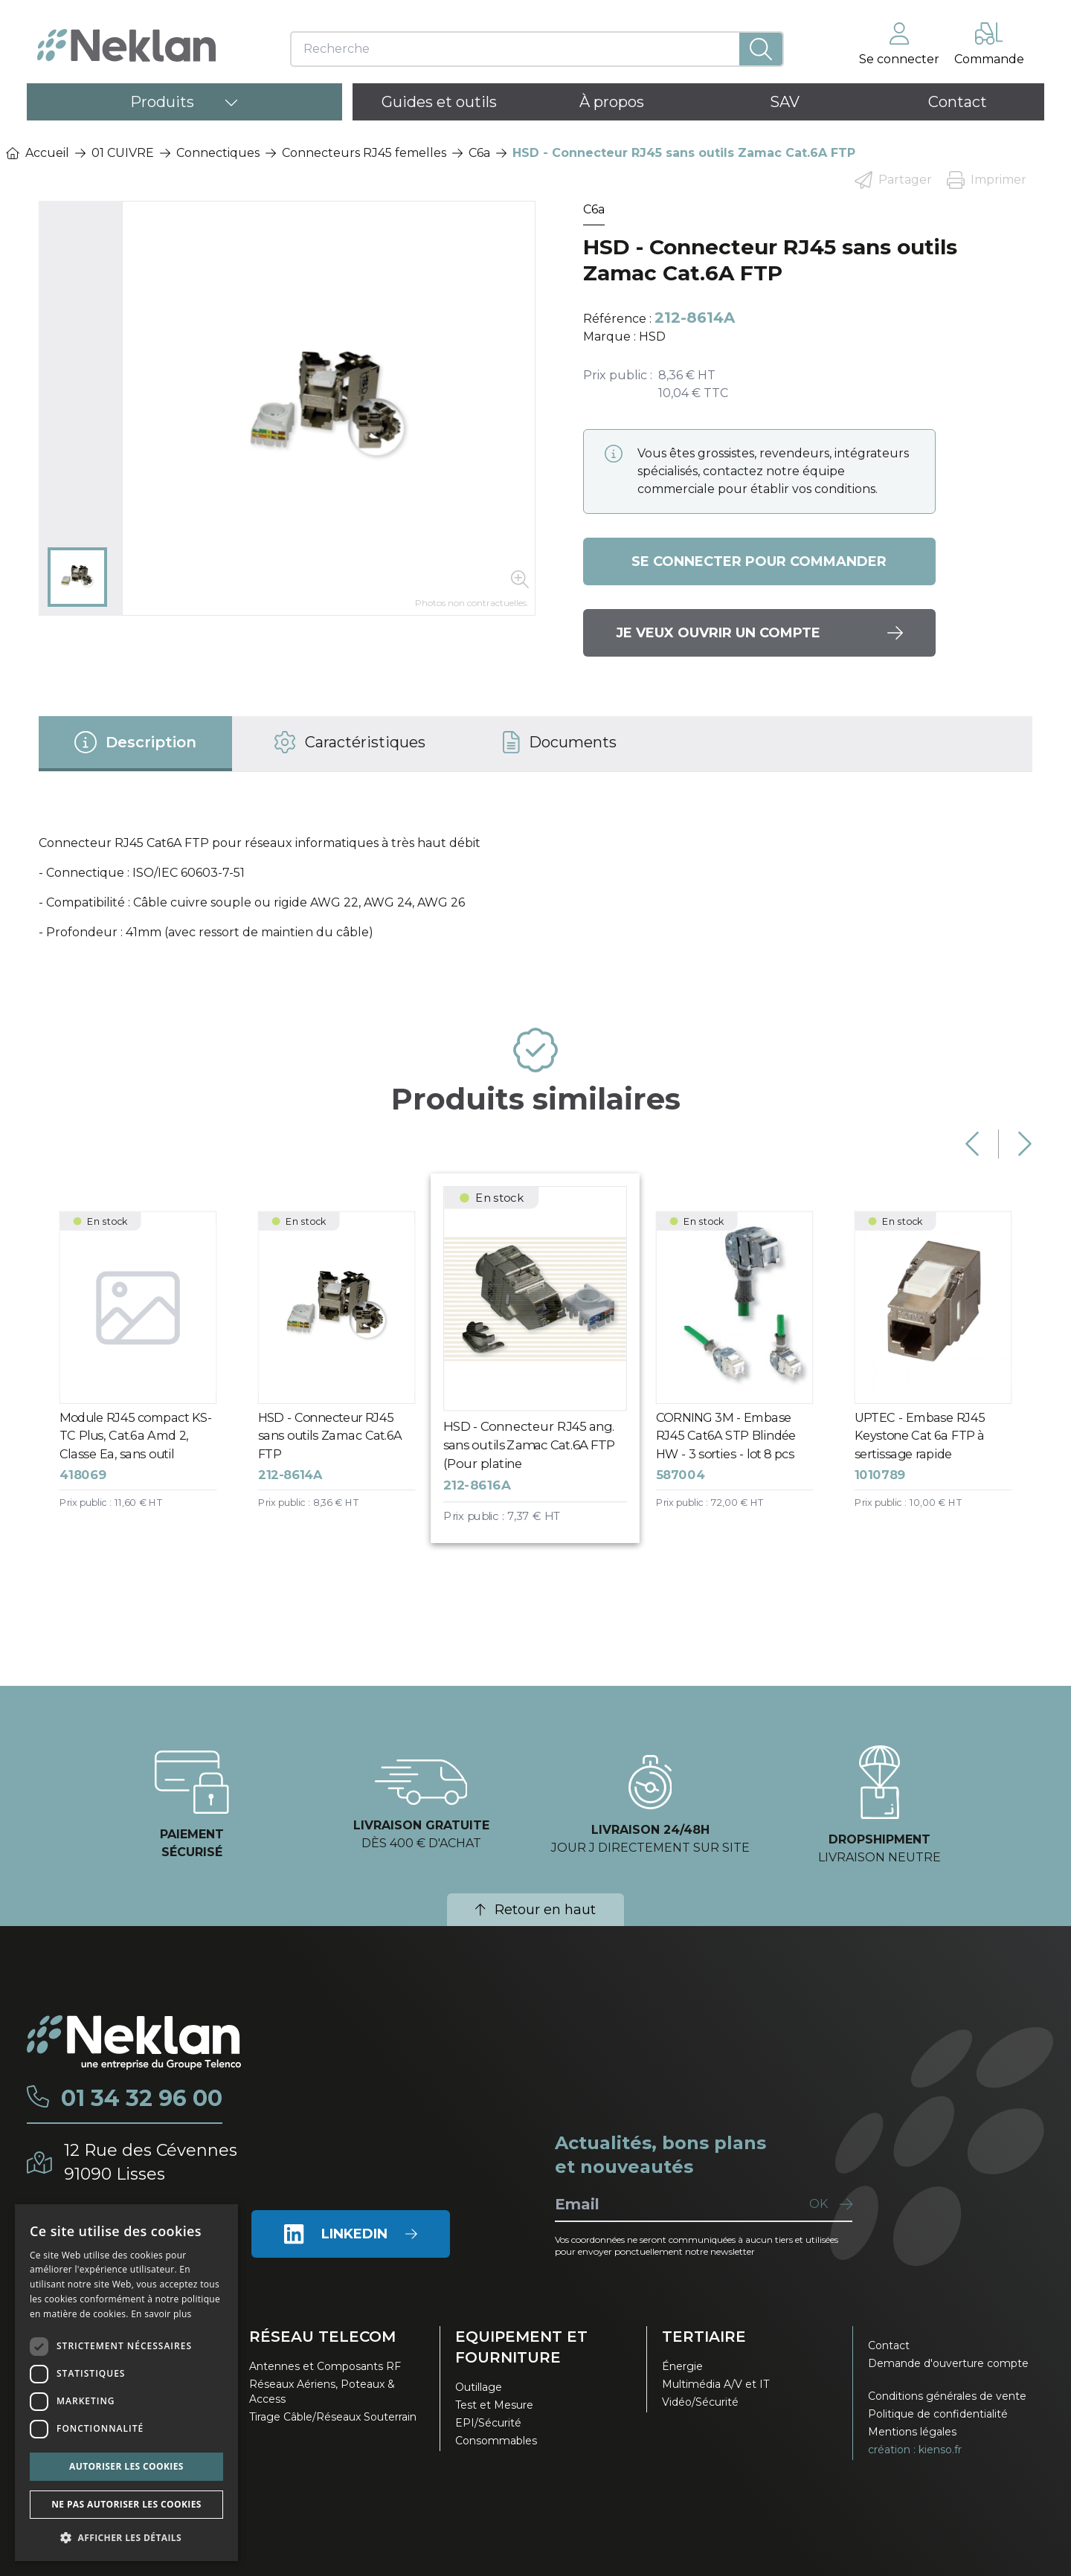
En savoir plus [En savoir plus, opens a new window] (161, 2314)
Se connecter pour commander (759, 561)
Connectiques (218, 153)
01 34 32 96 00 (141, 2099)
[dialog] (126, 2382)
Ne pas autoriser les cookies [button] (126, 2504)
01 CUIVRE (122, 153)
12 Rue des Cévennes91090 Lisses (150, 2162)
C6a (479, 153)
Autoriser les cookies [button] (126, 2466)
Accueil (37, 153)
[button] (126, 2537)
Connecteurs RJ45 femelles (364, 153)
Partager (893, 180)
